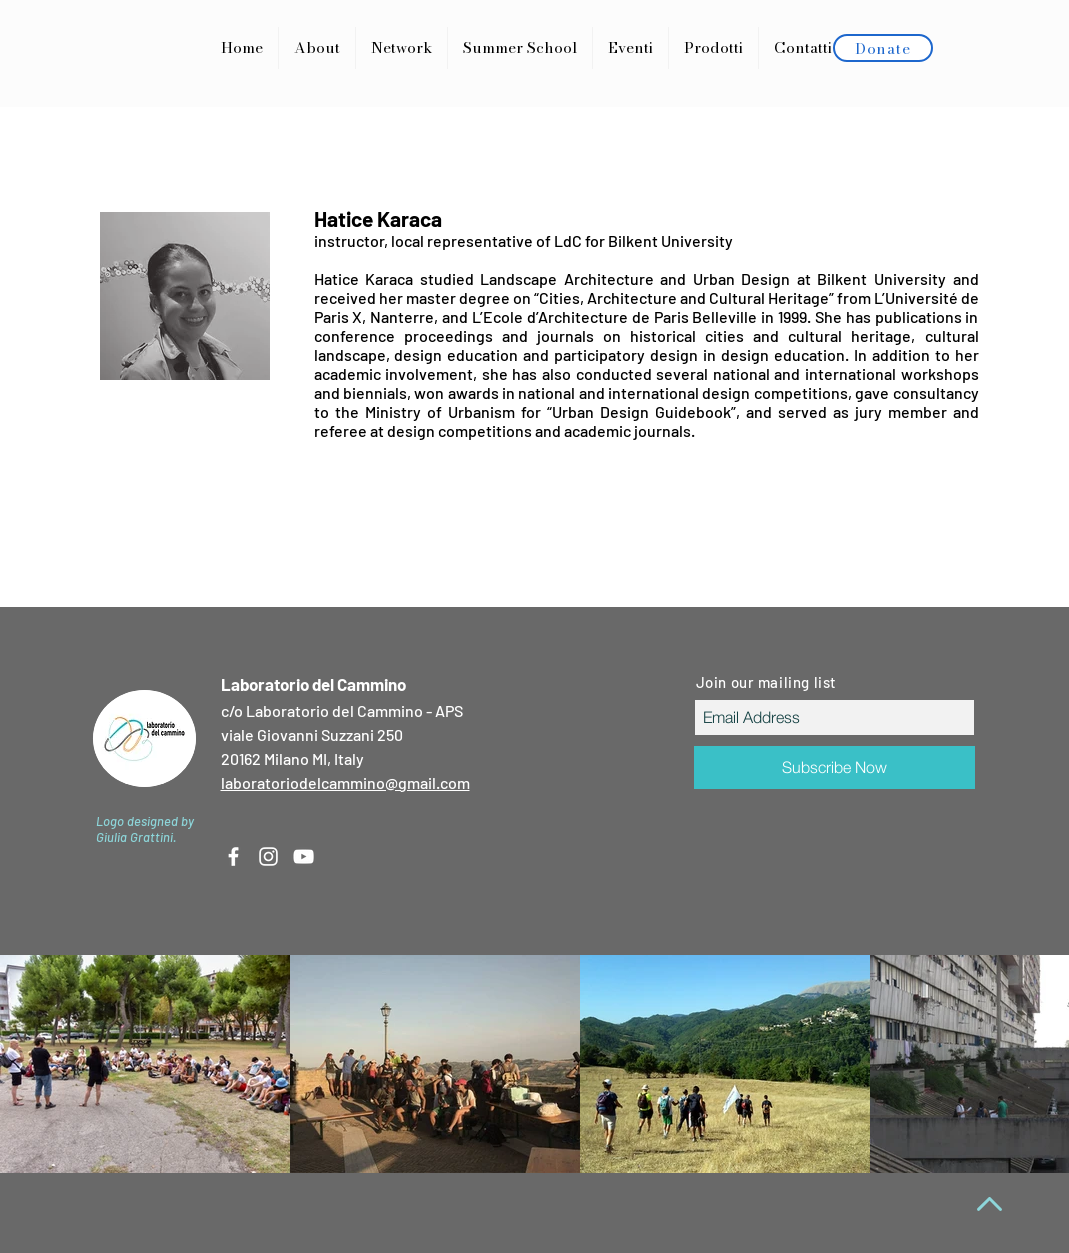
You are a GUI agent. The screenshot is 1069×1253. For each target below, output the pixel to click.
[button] (713, 48)
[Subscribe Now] (834, 767)
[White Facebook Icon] (233, 856)
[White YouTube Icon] (303, 856)
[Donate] (883, 48)
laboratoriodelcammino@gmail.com (345, 782)
